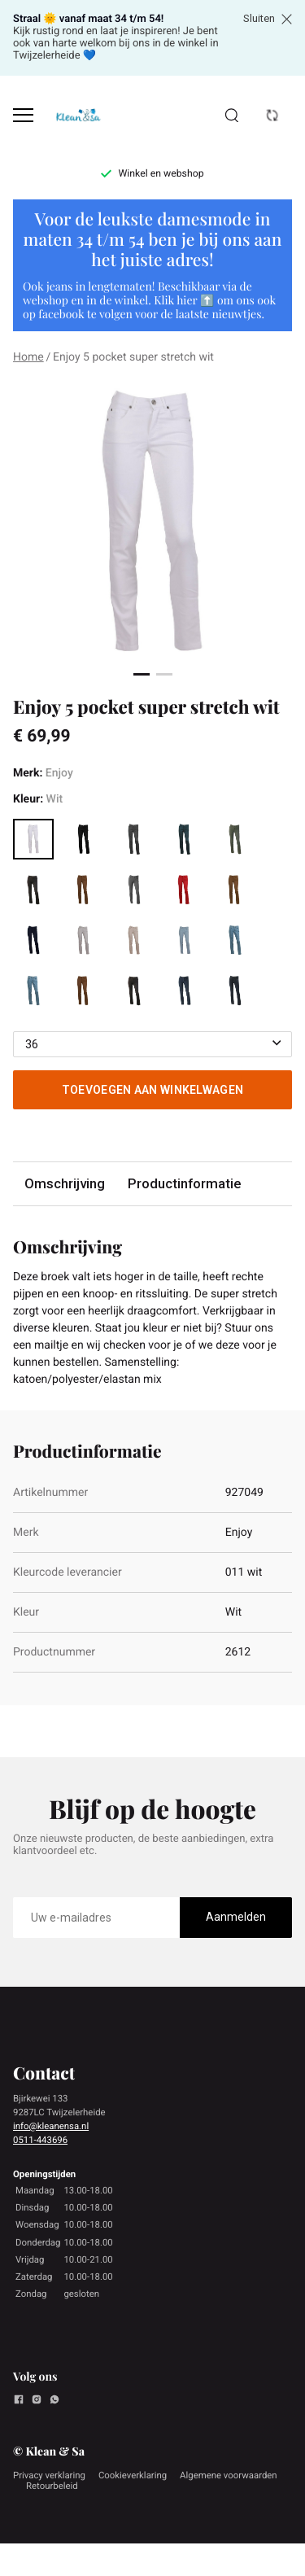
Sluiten (267, 18)
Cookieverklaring (132, 2475)
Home (28, 357)
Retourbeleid (52, 2485)
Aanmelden (236, 1916)
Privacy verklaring (49, 2475)
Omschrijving (64, 1183)
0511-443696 (40, 2139)
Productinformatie (184, 1183)
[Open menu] (23, 115)
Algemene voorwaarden (228, 2475)
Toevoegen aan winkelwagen (153, 1089)
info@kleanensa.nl (51, 2126)
